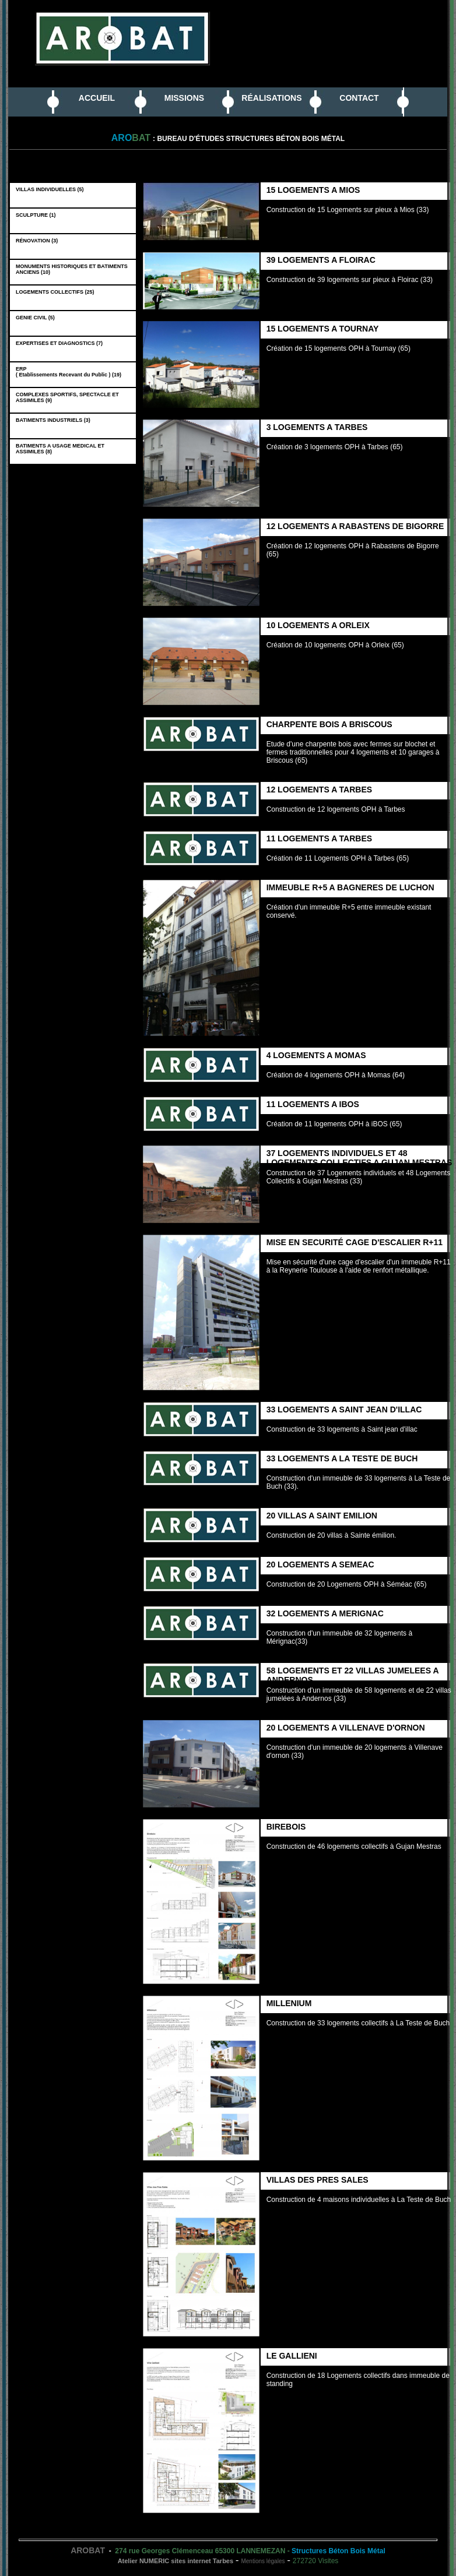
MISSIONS (184, 98)
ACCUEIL (97, 98)
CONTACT (358, 98)
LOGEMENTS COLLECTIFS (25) (56, 292)
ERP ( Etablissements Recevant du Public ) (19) (70, 372)
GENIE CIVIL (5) (37, 317)
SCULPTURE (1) (37, 215)
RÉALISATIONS (271, 98)
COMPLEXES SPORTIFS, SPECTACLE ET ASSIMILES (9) (67, 397)
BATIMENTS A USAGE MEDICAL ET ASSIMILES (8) (60, 448)
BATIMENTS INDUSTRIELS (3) (54, 420)
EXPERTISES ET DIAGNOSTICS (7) (61, 343)
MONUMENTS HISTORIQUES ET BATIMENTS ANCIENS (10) (72, 269)
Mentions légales (263, 2561)
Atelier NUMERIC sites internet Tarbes (175, 2560)
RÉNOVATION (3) (38, 241)
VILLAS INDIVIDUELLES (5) (51, 189)
